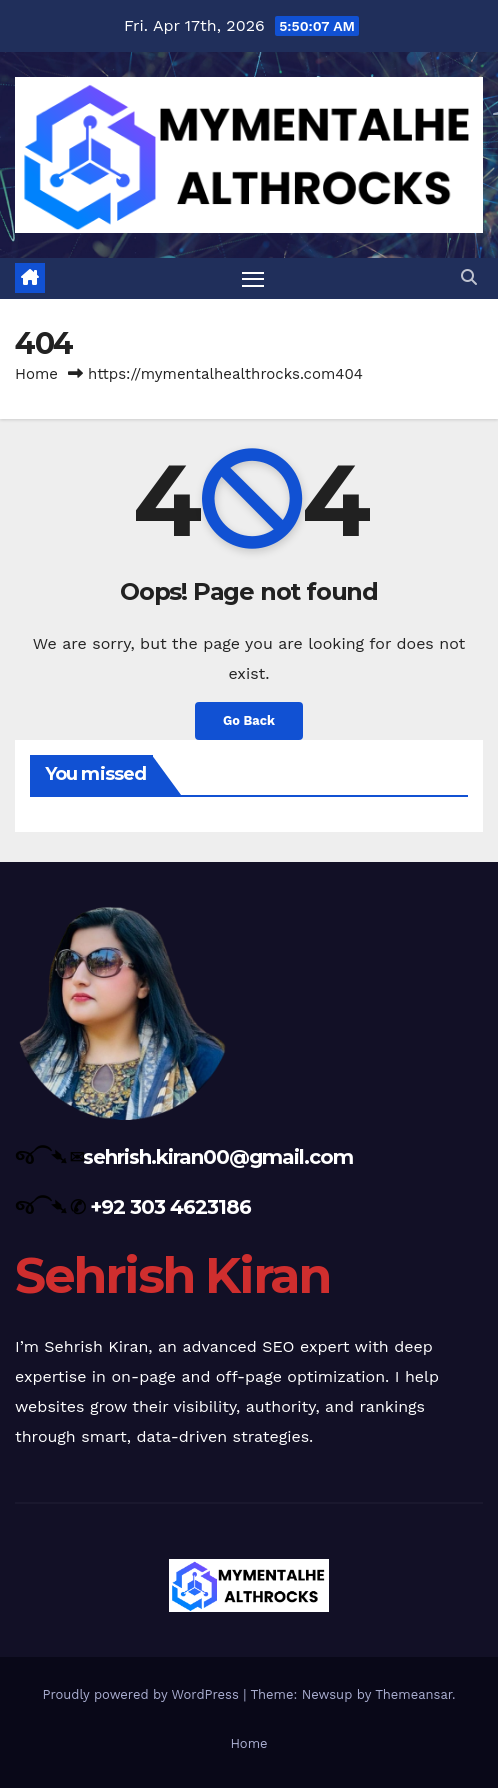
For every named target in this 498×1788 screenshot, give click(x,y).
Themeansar (413, 1694)
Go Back (249, 720)
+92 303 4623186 (170, 1207)
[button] (469, 277)
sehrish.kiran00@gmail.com (218, 1157)
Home (36, 374)
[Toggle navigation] (253, 279)
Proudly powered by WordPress (142, 1694)
